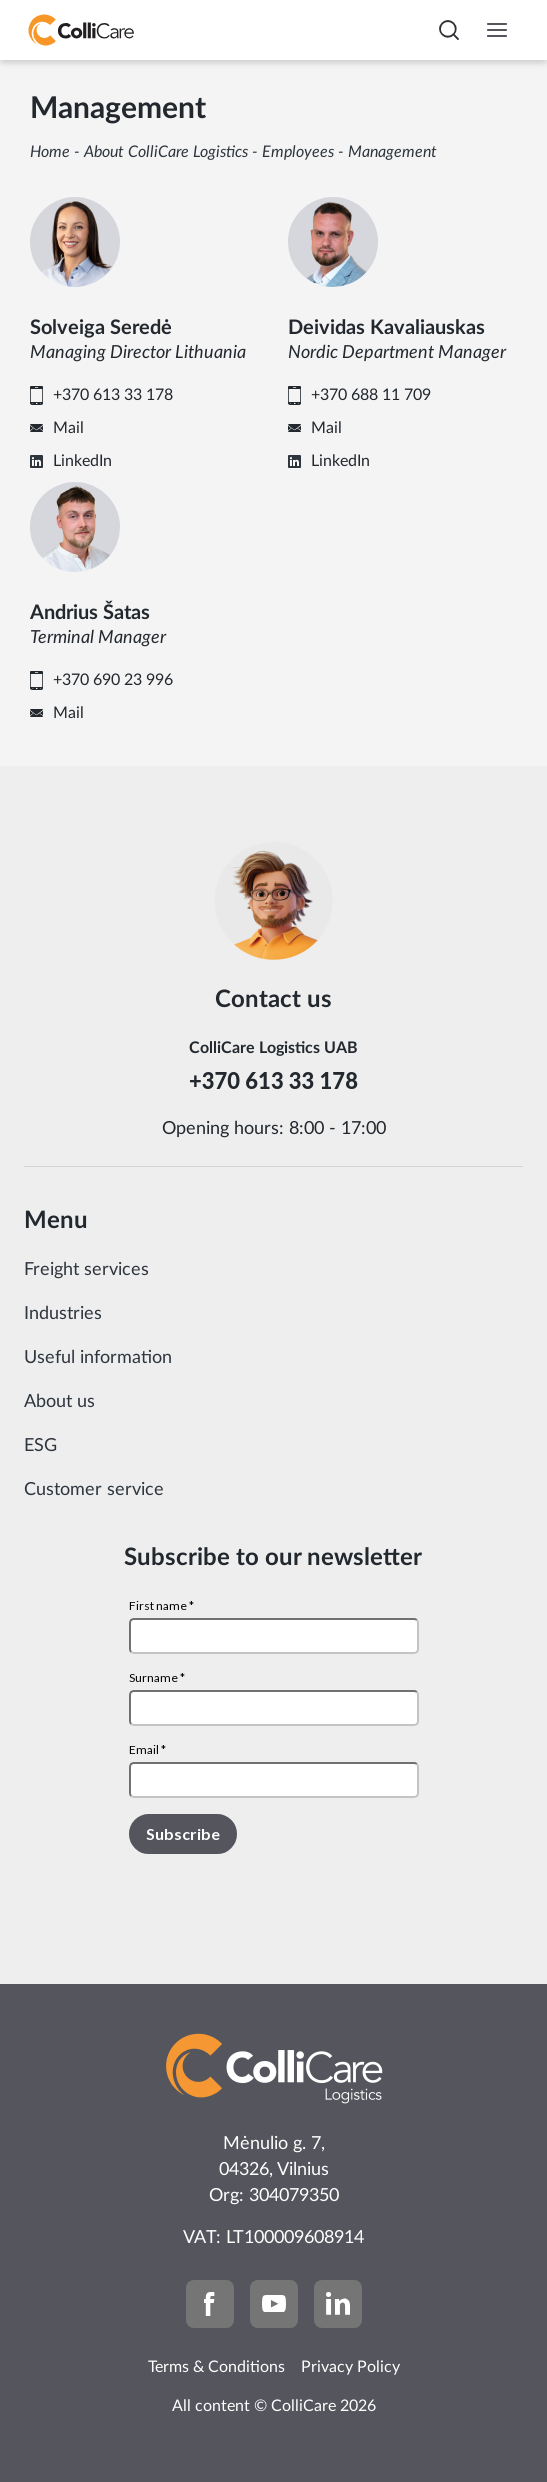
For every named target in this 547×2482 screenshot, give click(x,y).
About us (59, 1402)
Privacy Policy (350, 2367)
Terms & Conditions (216, 2367)
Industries (63, 1314)
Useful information (98, 1358)
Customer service (94, 1490)
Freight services (86, 1270)
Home (50, 152)
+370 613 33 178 (113, 395)
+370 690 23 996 (113, 680)
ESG (40, 1446)
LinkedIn (82, 461)
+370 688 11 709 (371, 395)
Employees (298, 152)
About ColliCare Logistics (166, 152)
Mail (68, 428)
